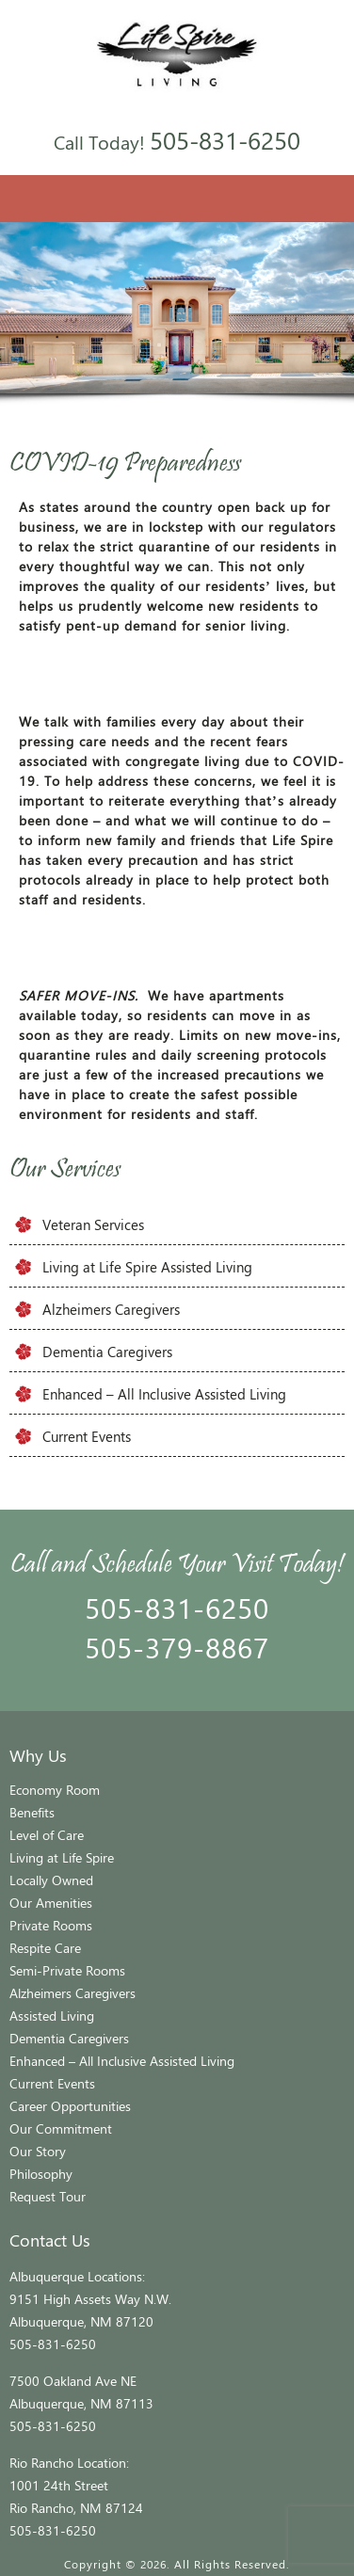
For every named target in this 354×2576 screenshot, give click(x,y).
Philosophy (40, 2174)
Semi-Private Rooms (67, 1970)
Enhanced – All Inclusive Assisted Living (164, 1393)
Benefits (32, 1812)
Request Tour (47, 2196)
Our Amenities (50, 1903)
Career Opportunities (70, 2106)
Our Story (37, 2151)
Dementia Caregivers (107, 1351)
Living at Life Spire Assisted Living (147, 1266)
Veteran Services (93, 1224)
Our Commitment (60, 2128)
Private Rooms (50, 1925)
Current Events (86, 1436)
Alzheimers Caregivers (111, 1309)
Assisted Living (51, 2015)
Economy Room (54, 1790)
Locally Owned (51, 1880)
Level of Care (46, 1835)
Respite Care (45, 1948)
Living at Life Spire (61, 1857)
